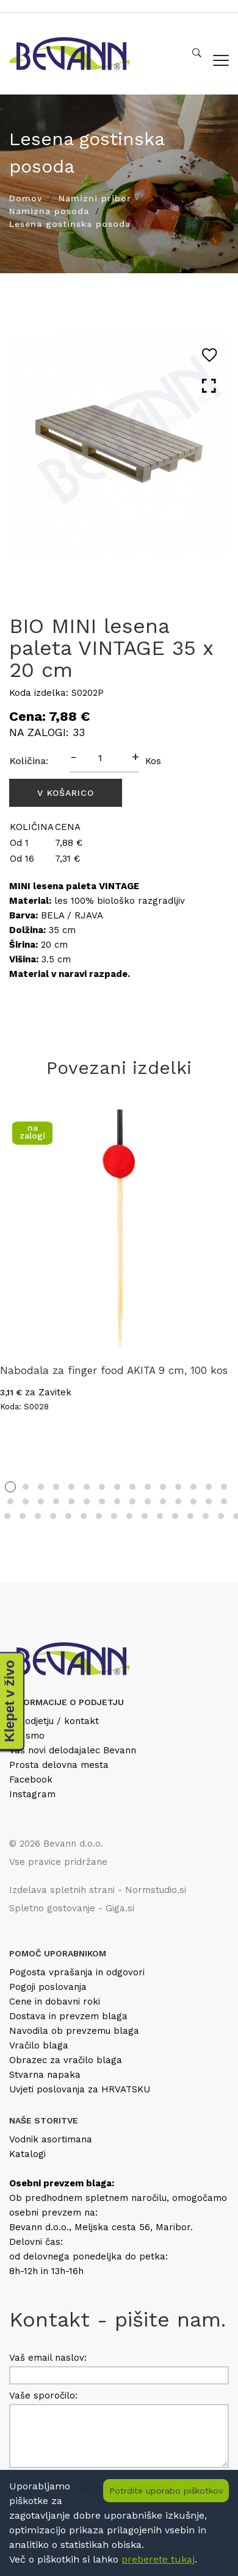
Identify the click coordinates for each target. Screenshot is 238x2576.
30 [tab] (224, 1501)
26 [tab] (163, 1501)
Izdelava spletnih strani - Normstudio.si (97, 1889)
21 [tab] (87, 1501)
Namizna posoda (49, 211)
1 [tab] (10, 1486)
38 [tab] (114, 1516)
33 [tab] (38, 1516)
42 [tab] (175, 1516)
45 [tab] (221, 1516)
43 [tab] (190, 1516)
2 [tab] (26, 1487)
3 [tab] (41, 1487)
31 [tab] (7, 1516)
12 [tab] (178, 1487)
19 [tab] (56, 1501)
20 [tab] (71, 1501)
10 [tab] (148, 1487)
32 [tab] (23, 1516)
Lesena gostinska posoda (70, 224)
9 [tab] (132, 1487)
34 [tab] (53, 1516)
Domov (25, 198)
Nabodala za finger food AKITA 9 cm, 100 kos (114, 1370)
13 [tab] (193, 1487)
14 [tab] (209, 1487)
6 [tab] (87, 1487)
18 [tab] (41, 1501)
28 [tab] (193, 1501)
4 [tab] (56, 1487)
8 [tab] (117, 1487)
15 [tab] (224, 1487)
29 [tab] (209, 1501)
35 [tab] (68, 1516)
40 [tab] (145, 1516)
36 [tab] (84, 1516)
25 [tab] (148, 1501)
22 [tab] (102, 1501)
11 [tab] (163, 1487)
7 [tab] (102, 1487)
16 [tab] (10, 1501)
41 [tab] (160, 1516)
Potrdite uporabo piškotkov (166, 2491)
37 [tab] (99, 1516)
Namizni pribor (95, 198)
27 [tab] (178, 1501)
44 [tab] (206, 1516)
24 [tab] (132, 1501)
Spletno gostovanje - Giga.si (71, 1908)
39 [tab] (129, 1516)
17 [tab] (26, 1501)
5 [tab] (71, 1487)
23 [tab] (117, 1501)
